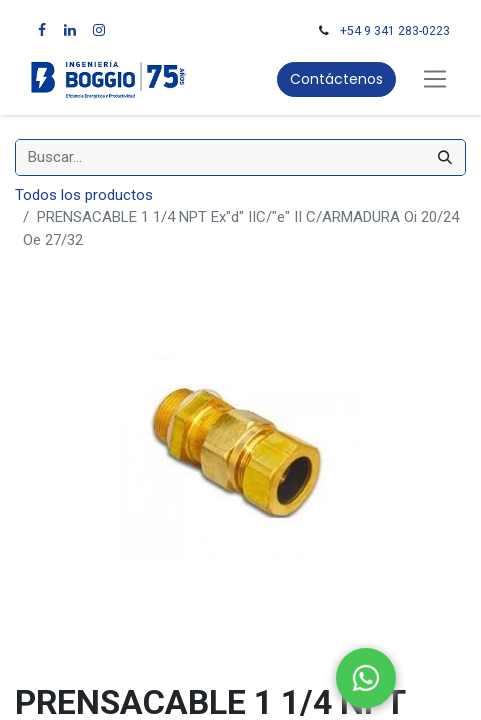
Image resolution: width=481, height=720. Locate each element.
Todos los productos (84, 195)
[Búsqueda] (445, 157)
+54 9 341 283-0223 (395, 31)
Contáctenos (336, 79)
